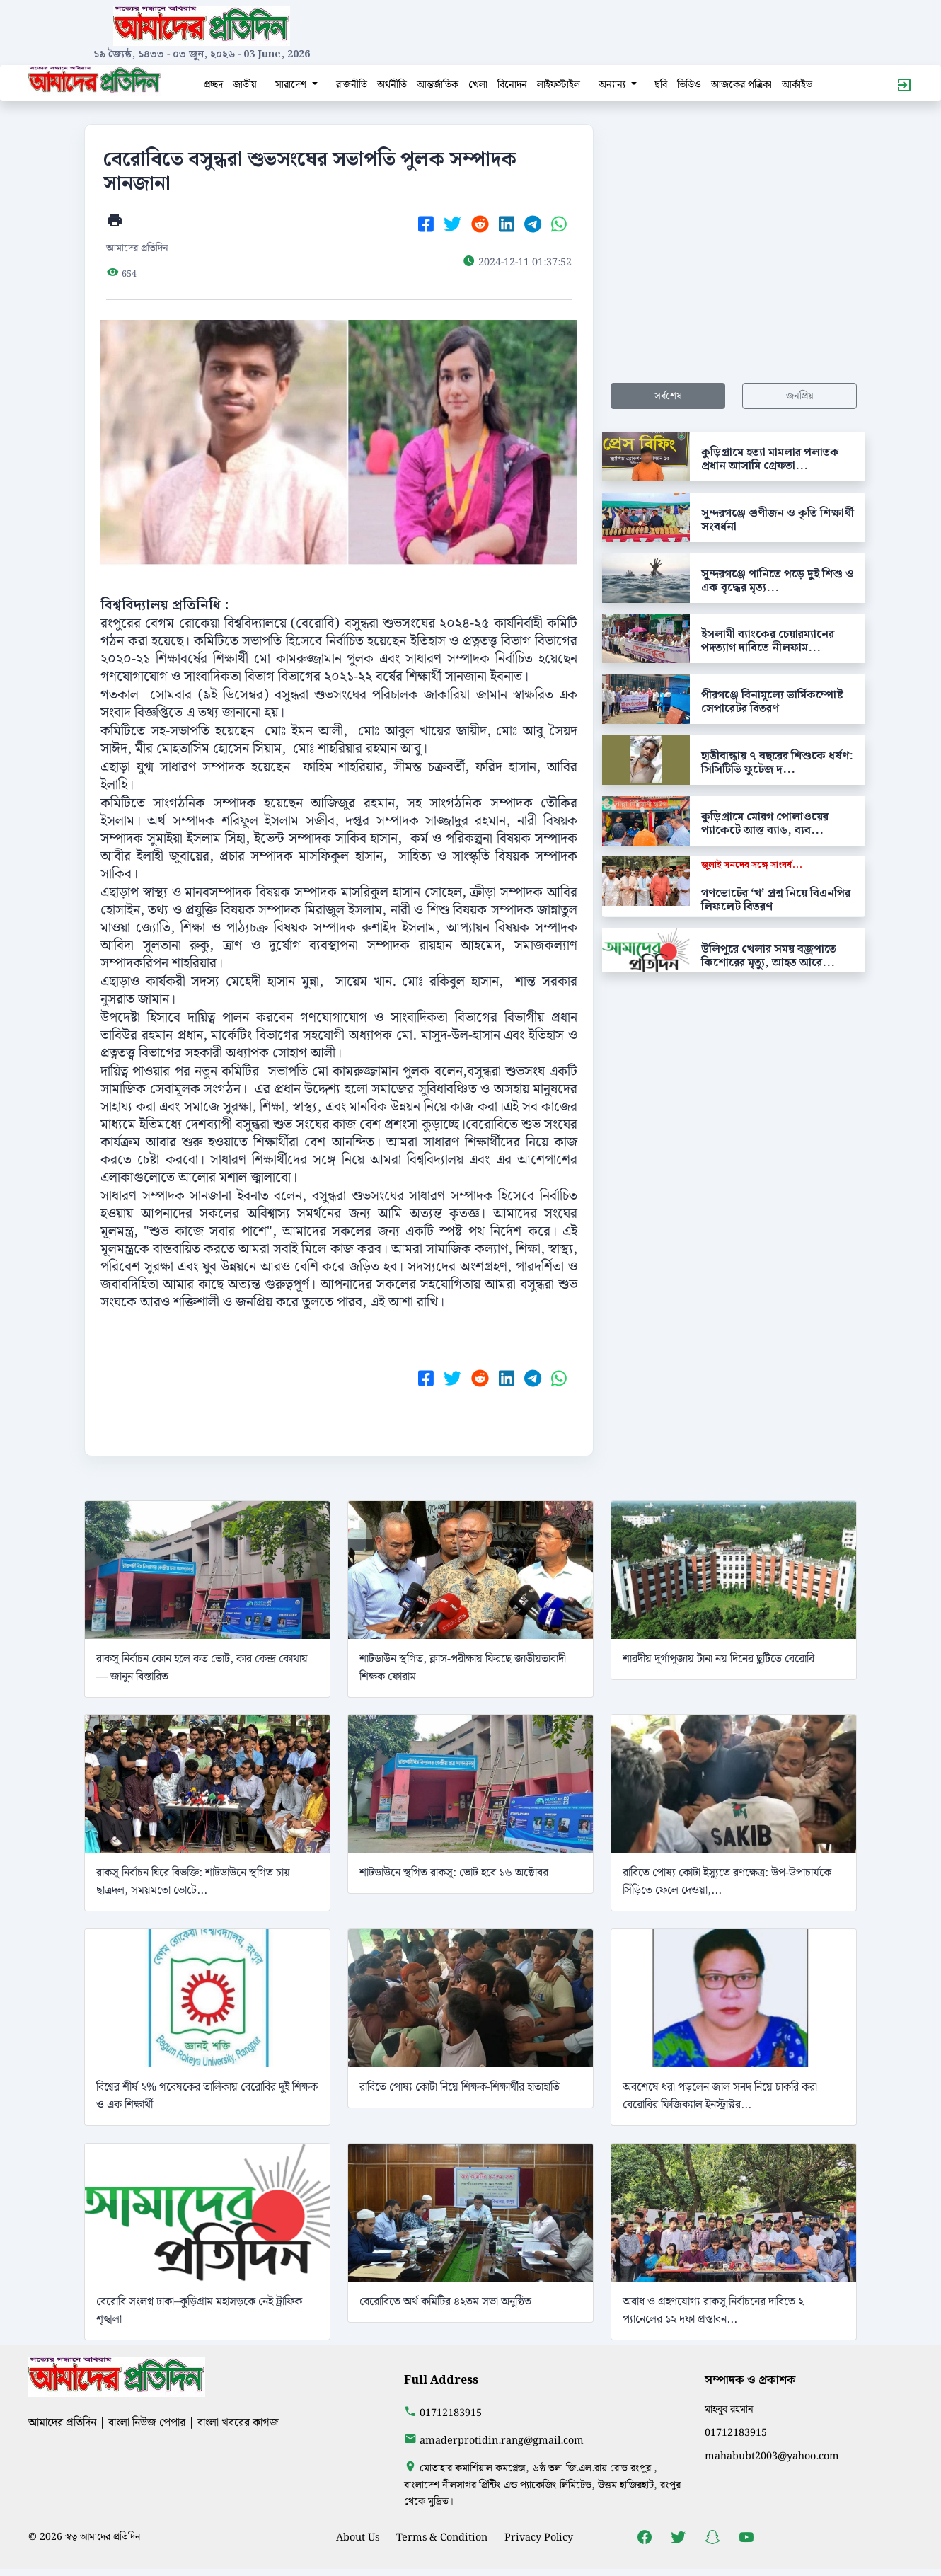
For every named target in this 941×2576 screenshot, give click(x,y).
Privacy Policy (538, 2537)
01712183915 (451, 2413)
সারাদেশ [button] (292, 84)
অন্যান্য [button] (613, 84)
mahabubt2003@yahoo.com (772, 2456)
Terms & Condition (441, 2537)
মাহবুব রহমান (729, 2409)
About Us (357, 2537)
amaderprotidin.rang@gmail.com (502, 2440)
